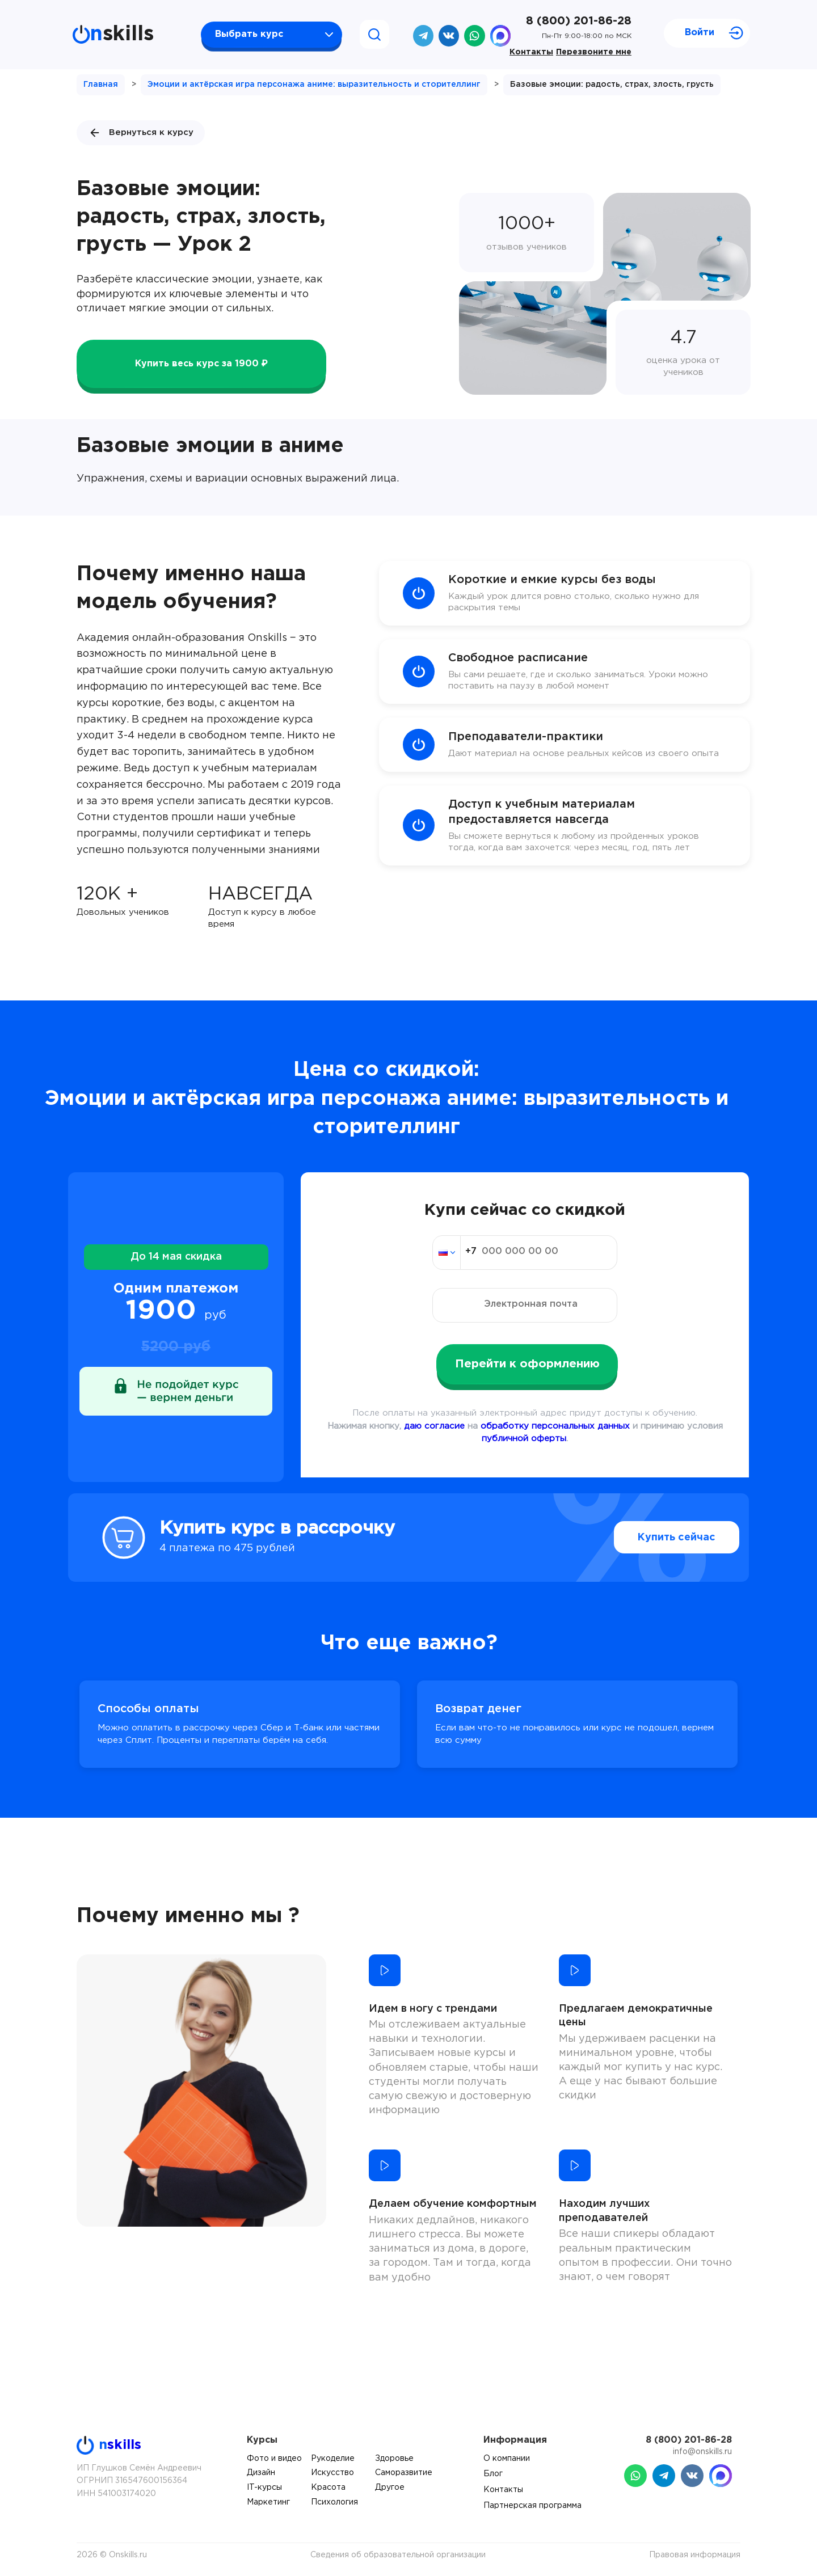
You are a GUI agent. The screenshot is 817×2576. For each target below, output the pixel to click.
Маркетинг (268, 2502)
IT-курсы (264, 2487)
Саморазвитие (403, 2472)
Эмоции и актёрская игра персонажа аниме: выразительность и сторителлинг (314, 84)
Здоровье (394, 2458)
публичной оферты (524, 1438)
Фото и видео (274, 2458)
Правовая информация (694, 2555)
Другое (390, 2487)
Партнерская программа (532, 2505)
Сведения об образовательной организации (398, 2555)
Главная (100, 84)
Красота (328, 2487)
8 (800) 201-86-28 (578, 21)
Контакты (531, 52)
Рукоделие (333, 2458)
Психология (334, 2502)
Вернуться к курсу (140, 133)
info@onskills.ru (702, 2451)
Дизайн (261, 2472)
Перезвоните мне (593, 52)
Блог (493, 2474)
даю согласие (434, 1426)
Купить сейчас (652, 1537)
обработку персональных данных (555, 1426)
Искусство (332, 2472)
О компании (506, 2458)
